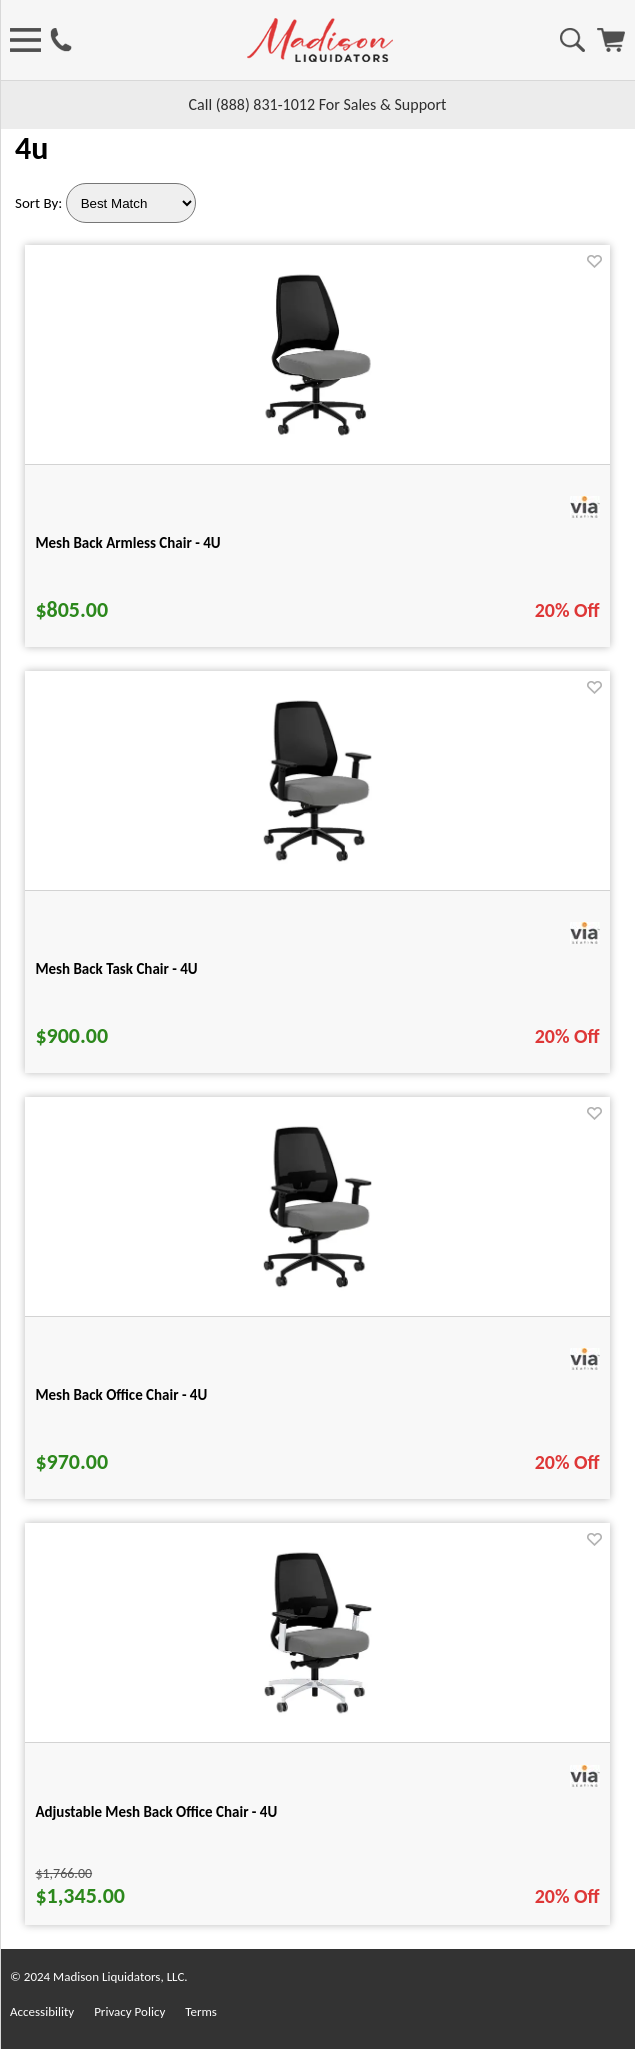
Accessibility (42, 2011)
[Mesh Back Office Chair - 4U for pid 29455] (317, 1291)
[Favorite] (594, 261)
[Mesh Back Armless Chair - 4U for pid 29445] (318, 439)
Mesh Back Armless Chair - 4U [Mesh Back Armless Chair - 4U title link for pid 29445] (127, 543)
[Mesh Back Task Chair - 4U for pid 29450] (317, 865)
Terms (201, 2011)
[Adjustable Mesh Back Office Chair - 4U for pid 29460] (318, 1717)
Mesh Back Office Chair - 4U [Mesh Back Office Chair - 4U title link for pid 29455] (121, 1395)
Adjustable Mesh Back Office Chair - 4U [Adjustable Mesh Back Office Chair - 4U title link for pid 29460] (156, 1812)
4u (31, 148)
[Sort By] (131, 203)
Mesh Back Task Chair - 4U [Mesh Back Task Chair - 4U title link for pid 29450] (116, 969)
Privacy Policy (129, 2011)
